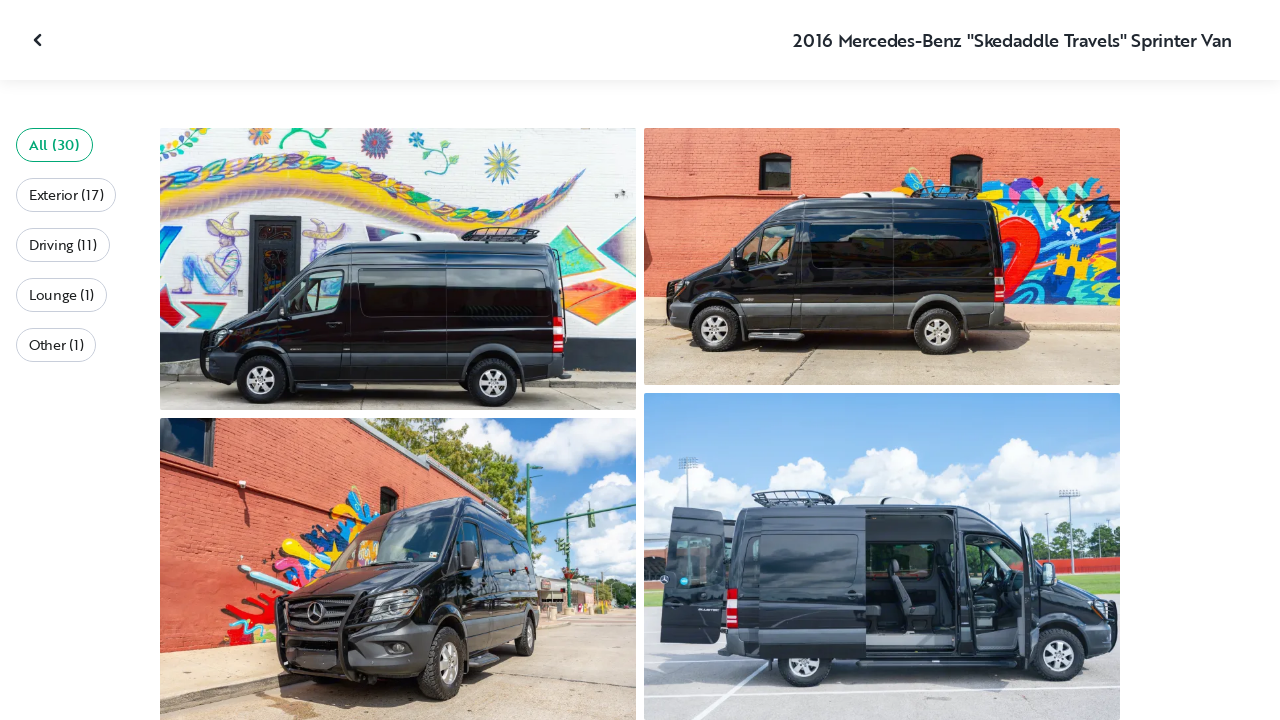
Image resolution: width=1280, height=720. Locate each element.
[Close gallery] (40, 40)
